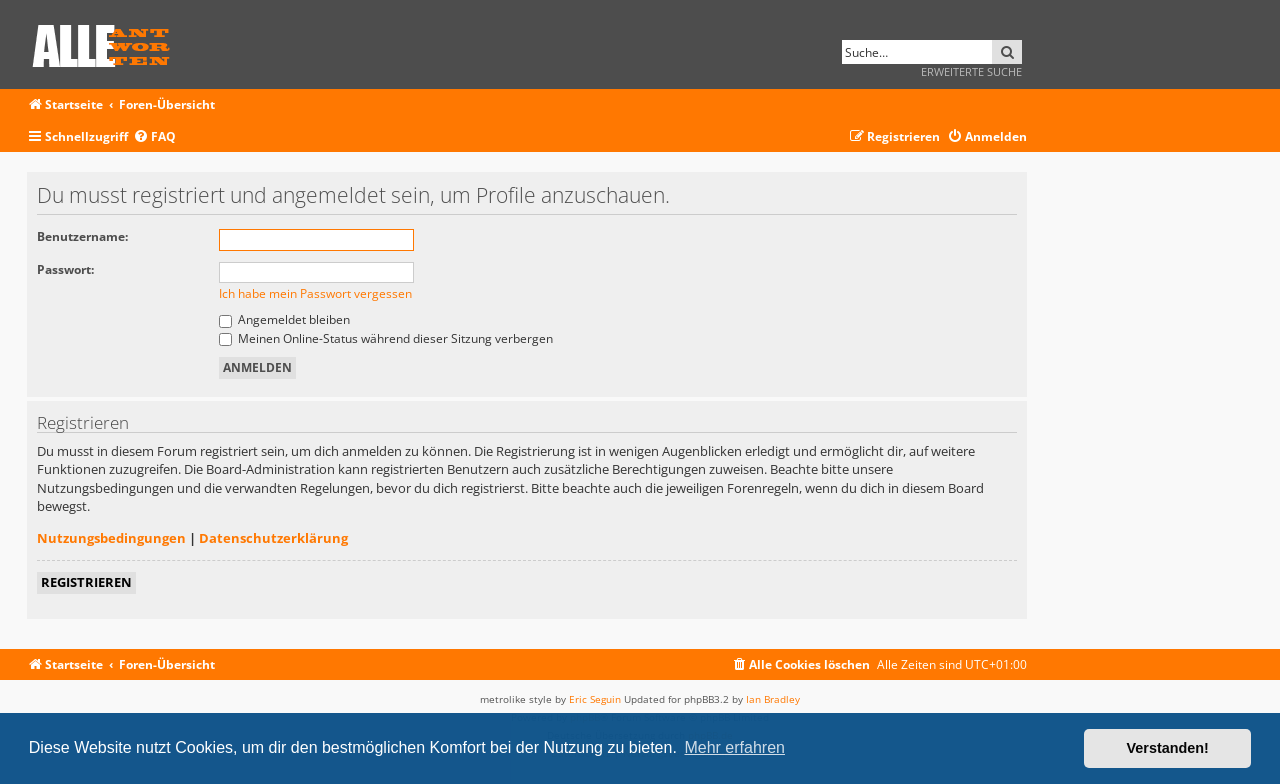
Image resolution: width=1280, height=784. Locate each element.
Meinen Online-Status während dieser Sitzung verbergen (386, 338)
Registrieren (86, 582)
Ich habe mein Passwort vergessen (315, 293)
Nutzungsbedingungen (111, 538)
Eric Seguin (595, 699)
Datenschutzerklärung (273, 538)
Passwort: (65, 269)
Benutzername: (82, 236)
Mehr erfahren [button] (734, 747)
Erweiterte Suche (971, 71)
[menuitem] (154, 137)
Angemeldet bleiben (284, 319)
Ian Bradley (773, 699)
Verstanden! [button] (1168, 748)
